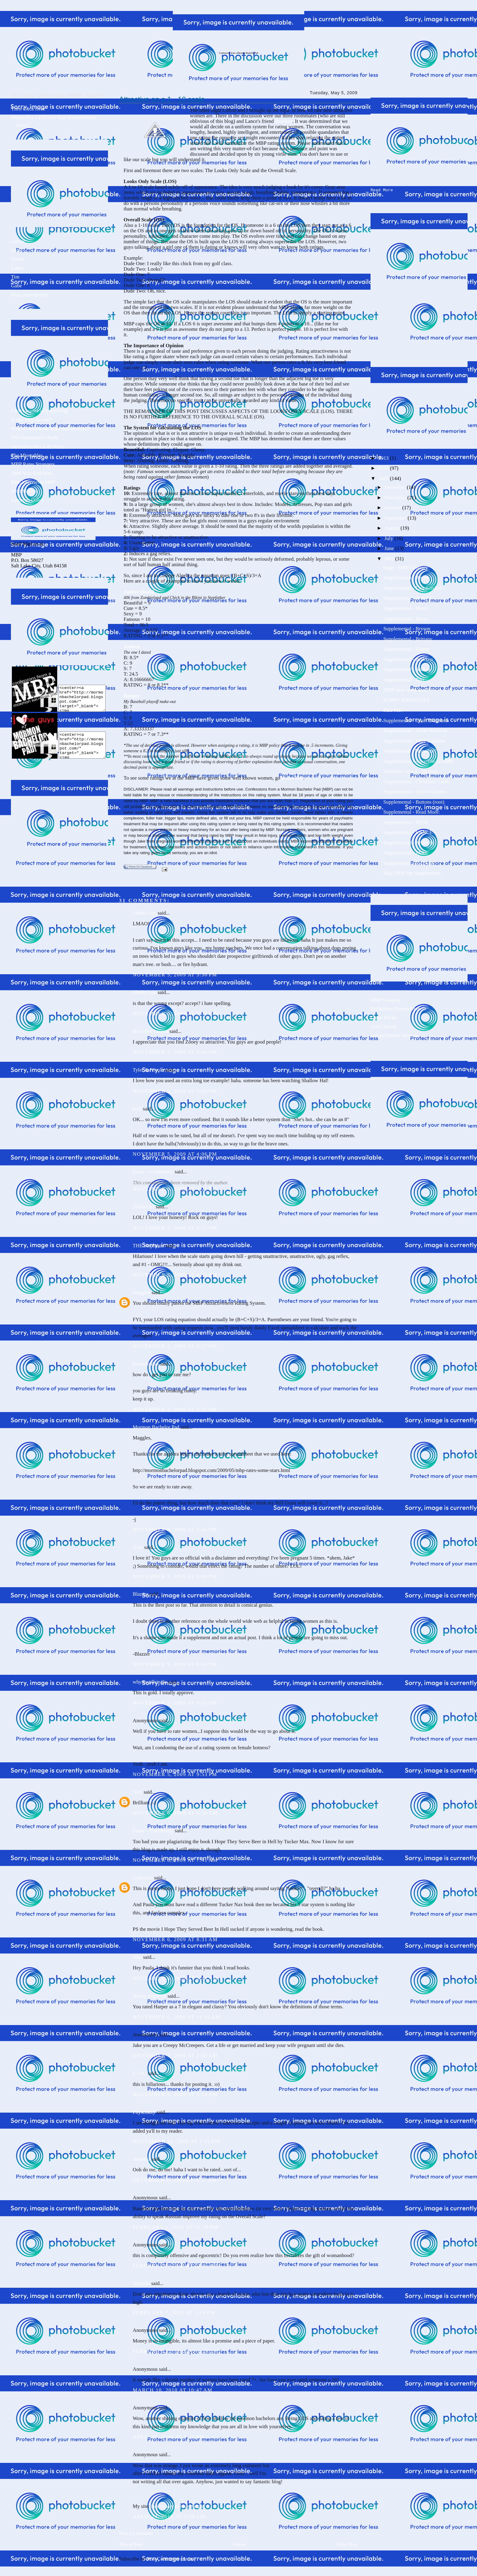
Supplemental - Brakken (408, 658)
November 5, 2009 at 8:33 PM (175, 1703)
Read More (382, 189)
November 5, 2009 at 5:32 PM (175, 1409)
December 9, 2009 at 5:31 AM (175, 2180)
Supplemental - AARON (408, 841)
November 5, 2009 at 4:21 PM (175, 1189)
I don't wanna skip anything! (40, 411)
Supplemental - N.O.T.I (407, 597)
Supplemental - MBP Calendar (414, 740)
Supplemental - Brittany (407, 638)
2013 (384, 457)
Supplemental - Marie (405, 607)
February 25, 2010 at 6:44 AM (176, 2351)
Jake (15, 250)
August (393, 527)
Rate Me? (393, 709)
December (396, 486)
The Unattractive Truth (34, 437)
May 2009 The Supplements (412, 872)
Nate (137, 1792)
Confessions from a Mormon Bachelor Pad (238, 53)
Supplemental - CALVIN (408, 862)
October (393, 506)
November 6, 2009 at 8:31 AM (175, 1939)
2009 (384, 477)
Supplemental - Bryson (406, 627)
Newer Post (131, 2544)
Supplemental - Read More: (411, 811)
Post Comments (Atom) (171, 2559)
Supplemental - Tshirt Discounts (416, 719)
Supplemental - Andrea (406, 668)
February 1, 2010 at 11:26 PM (175, 2227)
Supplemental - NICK (405, 821)
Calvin (18, 241)
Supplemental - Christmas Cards (416, 780)
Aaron (17, 259)
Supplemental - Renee (405, 576)
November (396, 496)
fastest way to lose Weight (177, 2506)
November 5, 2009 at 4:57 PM (175, 1228)
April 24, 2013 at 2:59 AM (169, 2516)
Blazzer (140, 1594)
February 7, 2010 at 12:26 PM (175, 2266)
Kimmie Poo (145, 1364)
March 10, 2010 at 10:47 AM (172, 2390)
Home (239, 2544)
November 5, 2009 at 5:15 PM (175, 1275)
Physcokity (144, 2112)
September (396, 517)
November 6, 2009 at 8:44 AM (175, 1978)
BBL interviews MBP (33, 482)
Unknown (143, 1878)
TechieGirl (143, 1207)
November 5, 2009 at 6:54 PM (175, 1664)
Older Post (346, 2544)
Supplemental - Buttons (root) (413, 801)
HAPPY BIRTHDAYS (406, 699)
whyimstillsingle (150, 1682)
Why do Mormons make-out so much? (50, 428)
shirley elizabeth (149, 1996)
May (390, 557)
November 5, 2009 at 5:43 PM (175, 1529)
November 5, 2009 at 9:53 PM (175, 1774)
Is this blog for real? (31, 420)
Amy (138, 1547)
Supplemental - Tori (403, 678)
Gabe (16, 286)
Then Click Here (28, 109)
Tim (15, 277)
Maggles (141, 1292)
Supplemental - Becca (405, 617)
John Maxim (24, 491)
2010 (384, 467)
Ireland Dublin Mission (394, 1034)
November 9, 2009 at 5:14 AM (175, 2094)
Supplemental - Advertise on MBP (418, 760)
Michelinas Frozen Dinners (398, 1007)
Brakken (283, 121)
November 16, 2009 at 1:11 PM (176, 2141)
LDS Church (383, 1025)
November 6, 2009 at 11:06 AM (177, 2017)
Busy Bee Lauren (150, 1031)
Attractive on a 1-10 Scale (37, 446)
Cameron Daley (27, 500)
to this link (292, 778)
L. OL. (139, 2073)
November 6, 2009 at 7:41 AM (175, 1860)
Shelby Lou (144, 913)
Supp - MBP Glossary (405, 566)
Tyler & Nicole (148, 1070)
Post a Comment (136, 2533)
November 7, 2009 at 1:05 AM (175, 2055)
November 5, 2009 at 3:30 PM (175, 975)
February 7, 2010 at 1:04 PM (174, 2312)
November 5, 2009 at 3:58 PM (175, 1091)
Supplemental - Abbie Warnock (415, 729)
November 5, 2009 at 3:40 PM (175, 1052)
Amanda (141, 2159)
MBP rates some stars (405, 688)
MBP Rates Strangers (33, 464)
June (390, 547)
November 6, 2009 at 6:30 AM (175, 1813)
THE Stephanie (148, 1245)
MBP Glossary (386, 999)
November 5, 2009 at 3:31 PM (175, 1013)
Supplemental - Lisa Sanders (412, 587)
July (389, 537)
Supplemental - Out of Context (414, 790)
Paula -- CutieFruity (153, 1172)
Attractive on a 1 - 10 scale (162, 99)
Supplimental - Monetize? (409, 750)
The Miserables (27, 455)
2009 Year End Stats (31, 473)
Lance (17, 268)
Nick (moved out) (29, 295)
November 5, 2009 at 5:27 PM (175, 1346)
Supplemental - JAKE (405, 851)
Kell (137, 1109)
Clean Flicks (383, 1016)
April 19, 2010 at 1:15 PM (168, 2437)
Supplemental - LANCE (408, 831)
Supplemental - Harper (406, 648)
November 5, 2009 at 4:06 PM (175, 1154)
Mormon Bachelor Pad (156, 1427)
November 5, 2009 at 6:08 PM (175, 1576)
